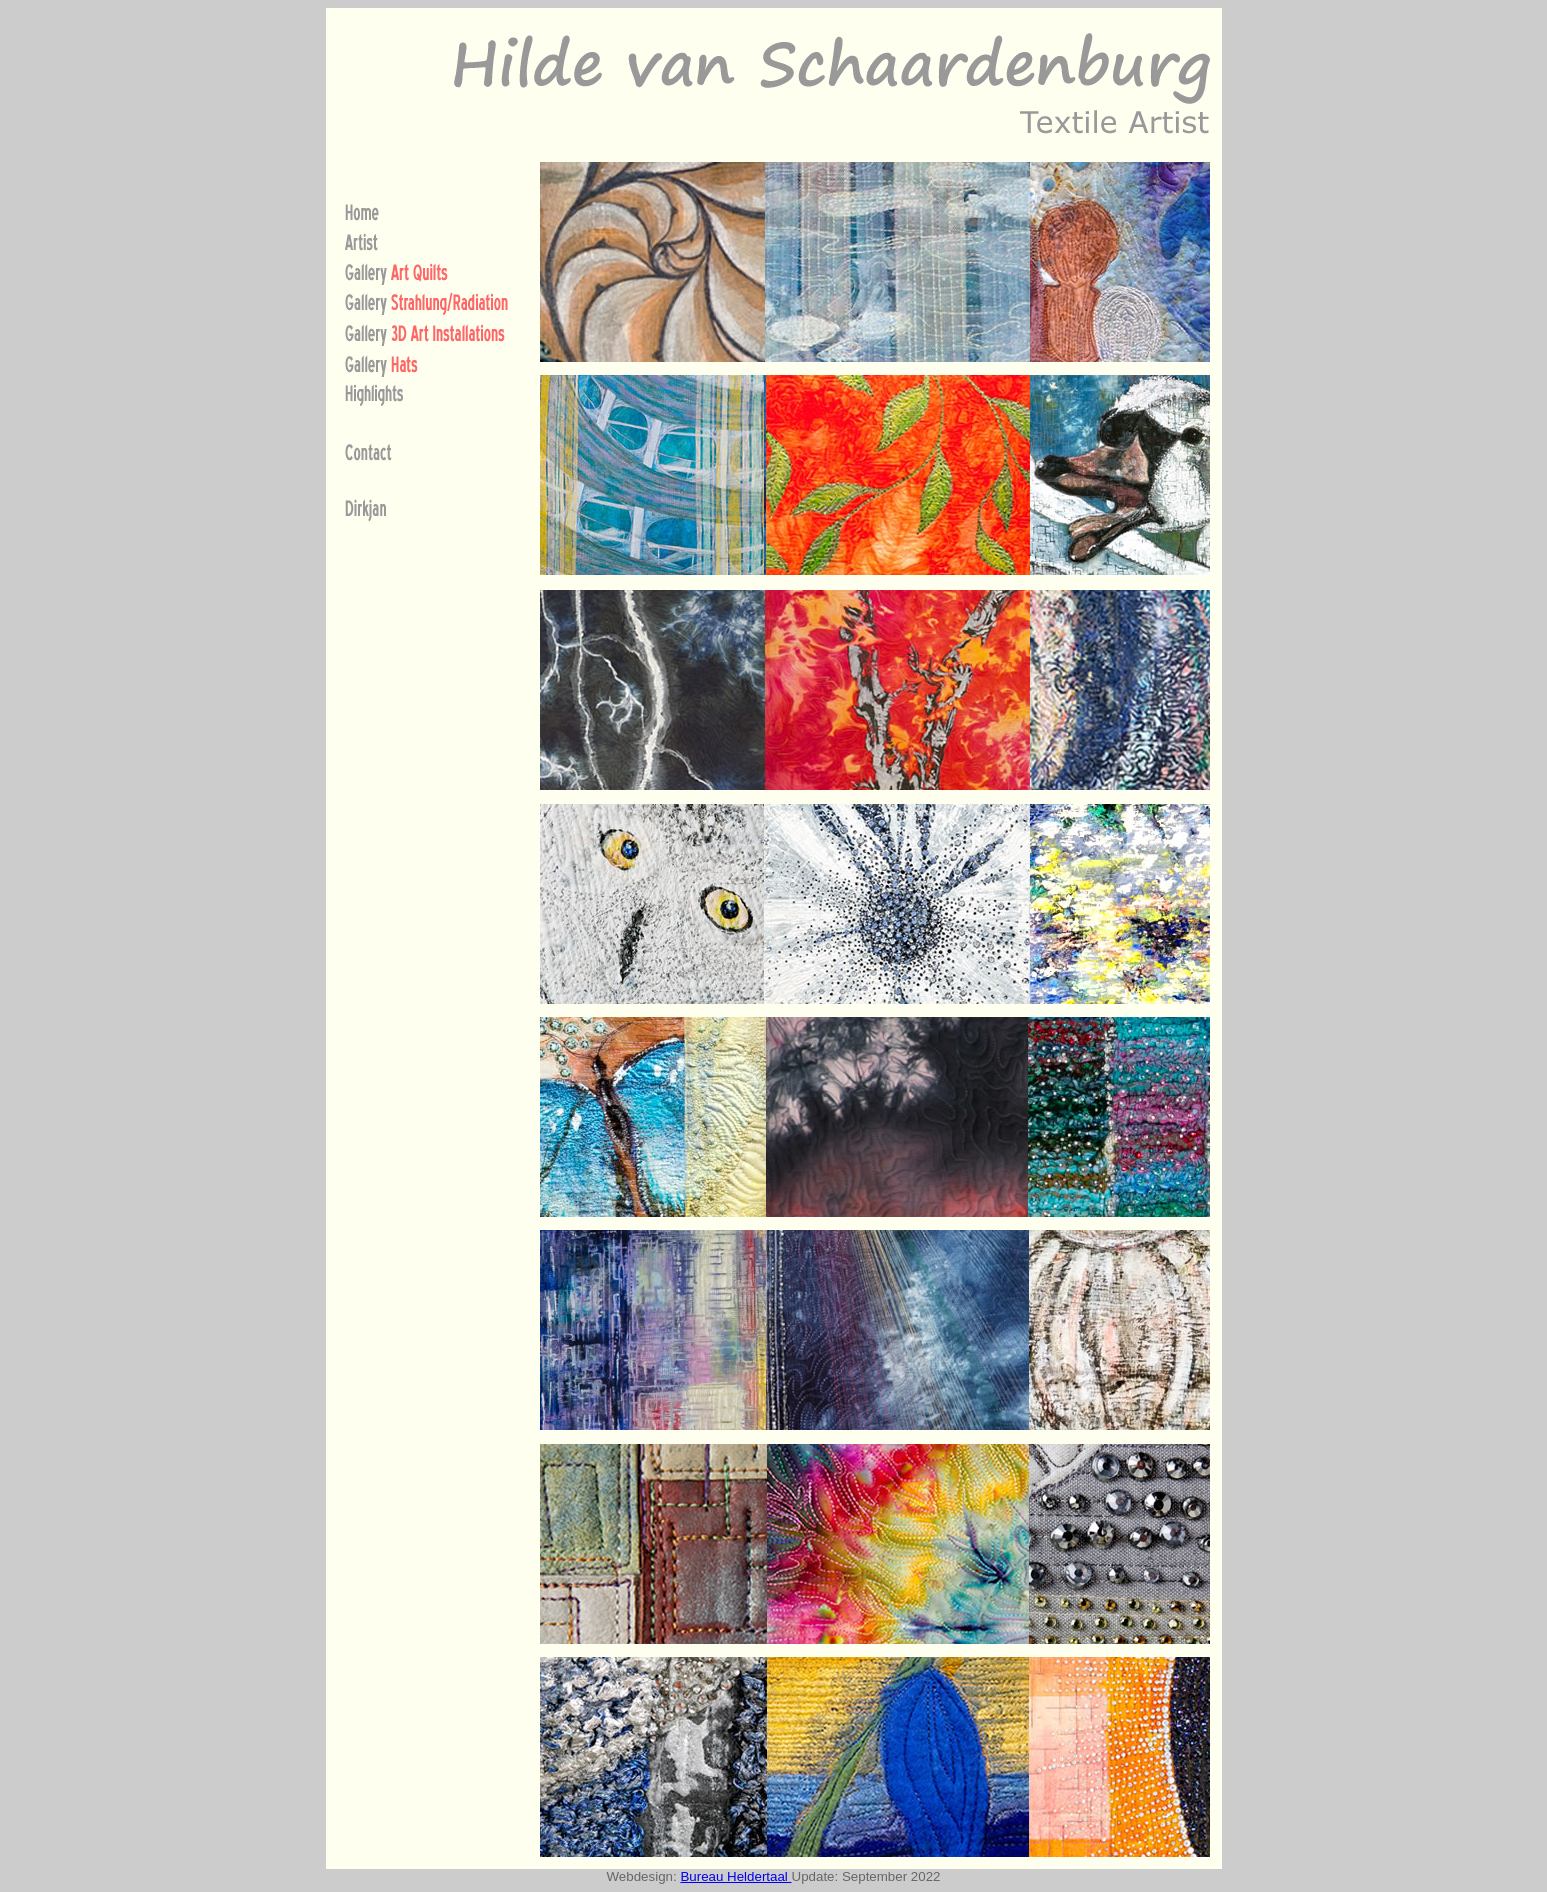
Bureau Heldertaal (735, 1876)
